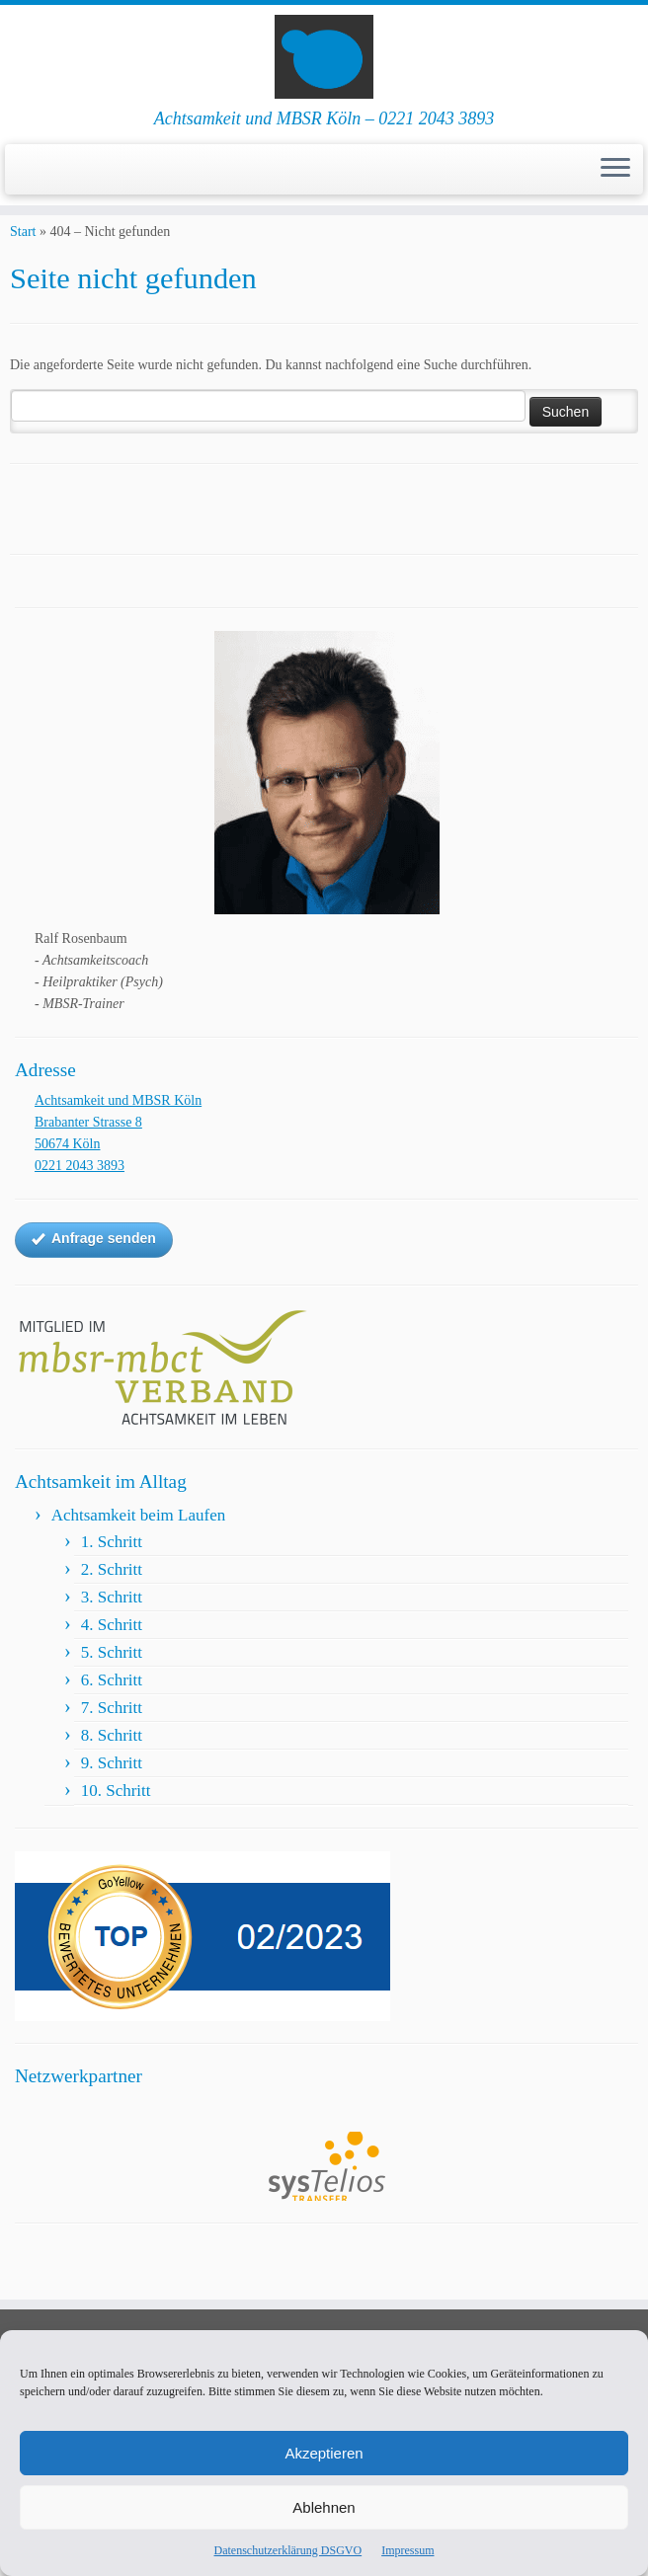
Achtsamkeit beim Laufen (138, 1548)
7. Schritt (111, 1741)
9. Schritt (111, 1796)
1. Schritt (111, 1575)
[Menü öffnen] (615, 184)
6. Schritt (111, 1713)
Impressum (407, 2550)
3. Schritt (111, 1630)
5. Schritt (111, 1686)
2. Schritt (111, 1603)
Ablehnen (323, 2507)
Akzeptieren (323, 2453)
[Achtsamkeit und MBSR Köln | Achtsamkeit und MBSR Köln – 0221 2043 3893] (324, 64)
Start (23, 265)
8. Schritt (111, 1768)
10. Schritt (116, 1824)
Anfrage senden (94, 1273)
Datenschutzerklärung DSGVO (288, 2550)
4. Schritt (111, 1658)
